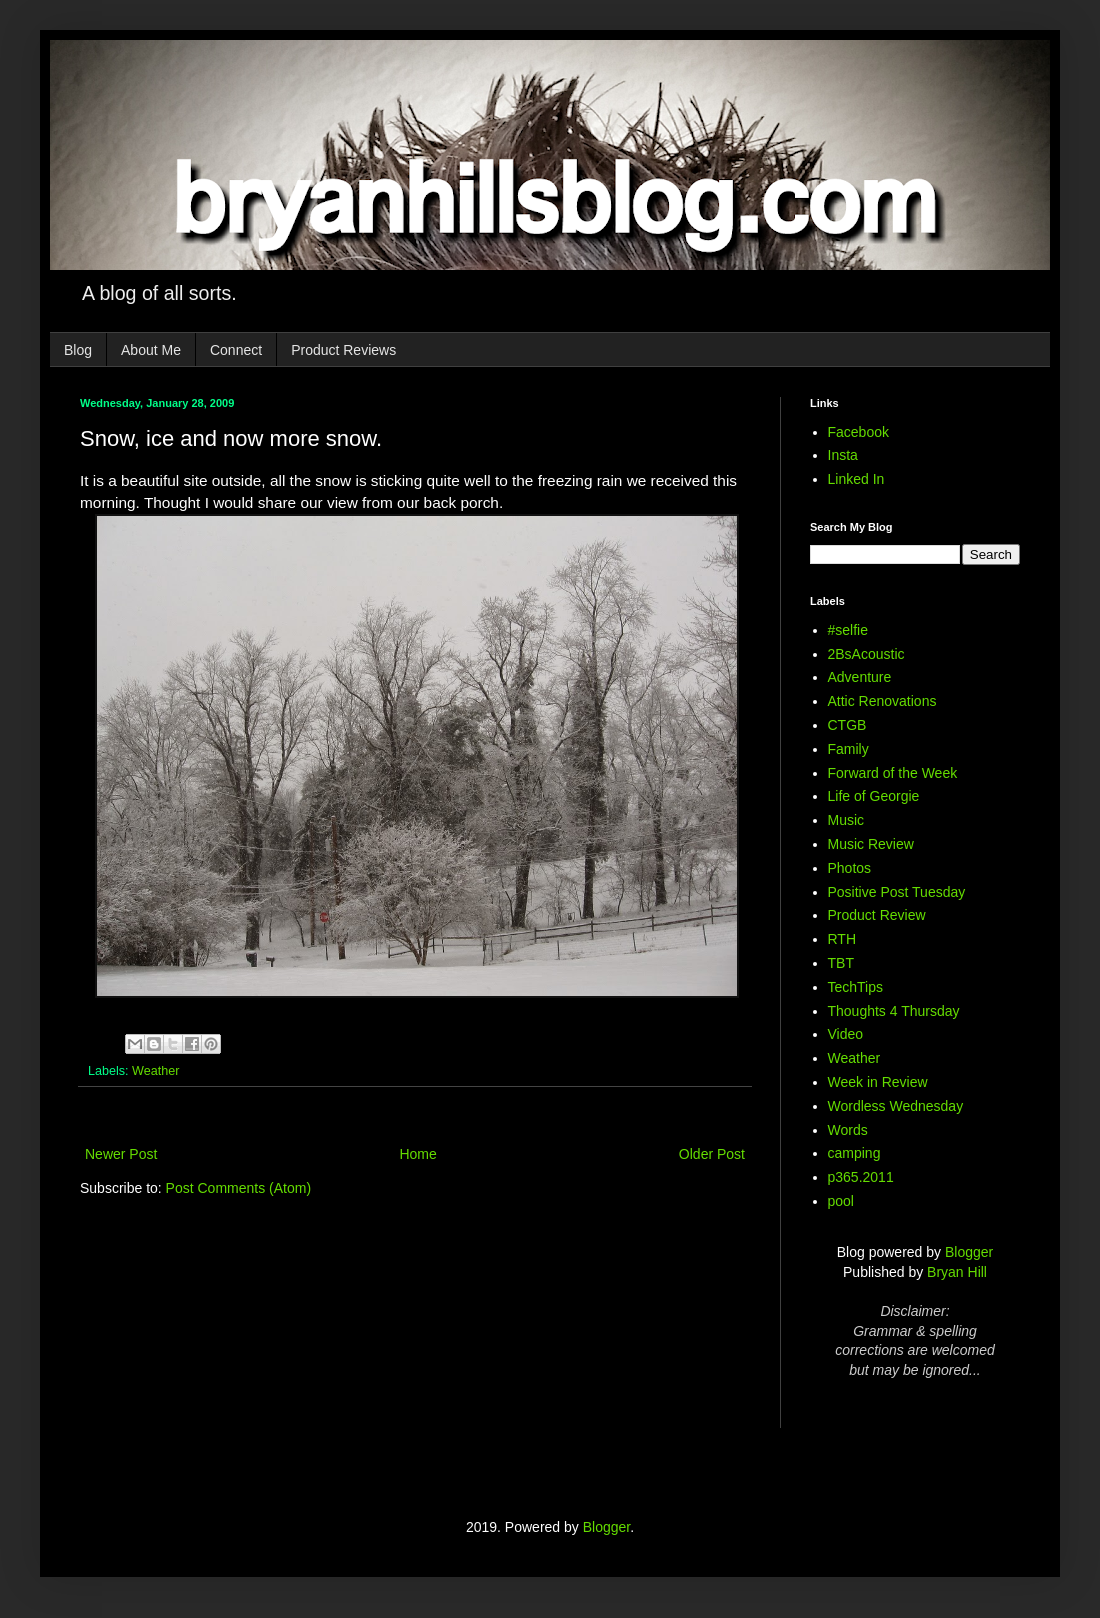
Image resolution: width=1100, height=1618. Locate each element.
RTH (842, 939)
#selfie (848, 630)
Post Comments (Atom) (238, 1188)
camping (854, 1153)
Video (846, 1034)
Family (848, 749)
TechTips (856, 987)
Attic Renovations (882, 701)
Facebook (858, 432)
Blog (78, 350)
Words (848, 1130)
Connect (236, 350)
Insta (843, 455)
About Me (151, 350)
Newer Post (121, 1154)
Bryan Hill (957, 1272)
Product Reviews (343, 350)
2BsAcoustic (866, 654)
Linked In (856, 479)
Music (846, 820)
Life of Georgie (874, 796)
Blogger (969, 1252)
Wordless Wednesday (896, 1106)
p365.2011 (861, 1177)
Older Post (712, 1154)
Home (417, 1154)
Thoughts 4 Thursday (894, 1011)
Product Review (877, 915)
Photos (850, 868)
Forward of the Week (893, 773)
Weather (155, 1071)
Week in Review (878, 1082)
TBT (841, 963)
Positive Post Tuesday (897, 892)
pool (841, 1201)
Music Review (871, 844)
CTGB (847, 725)
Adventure (860, 677)
